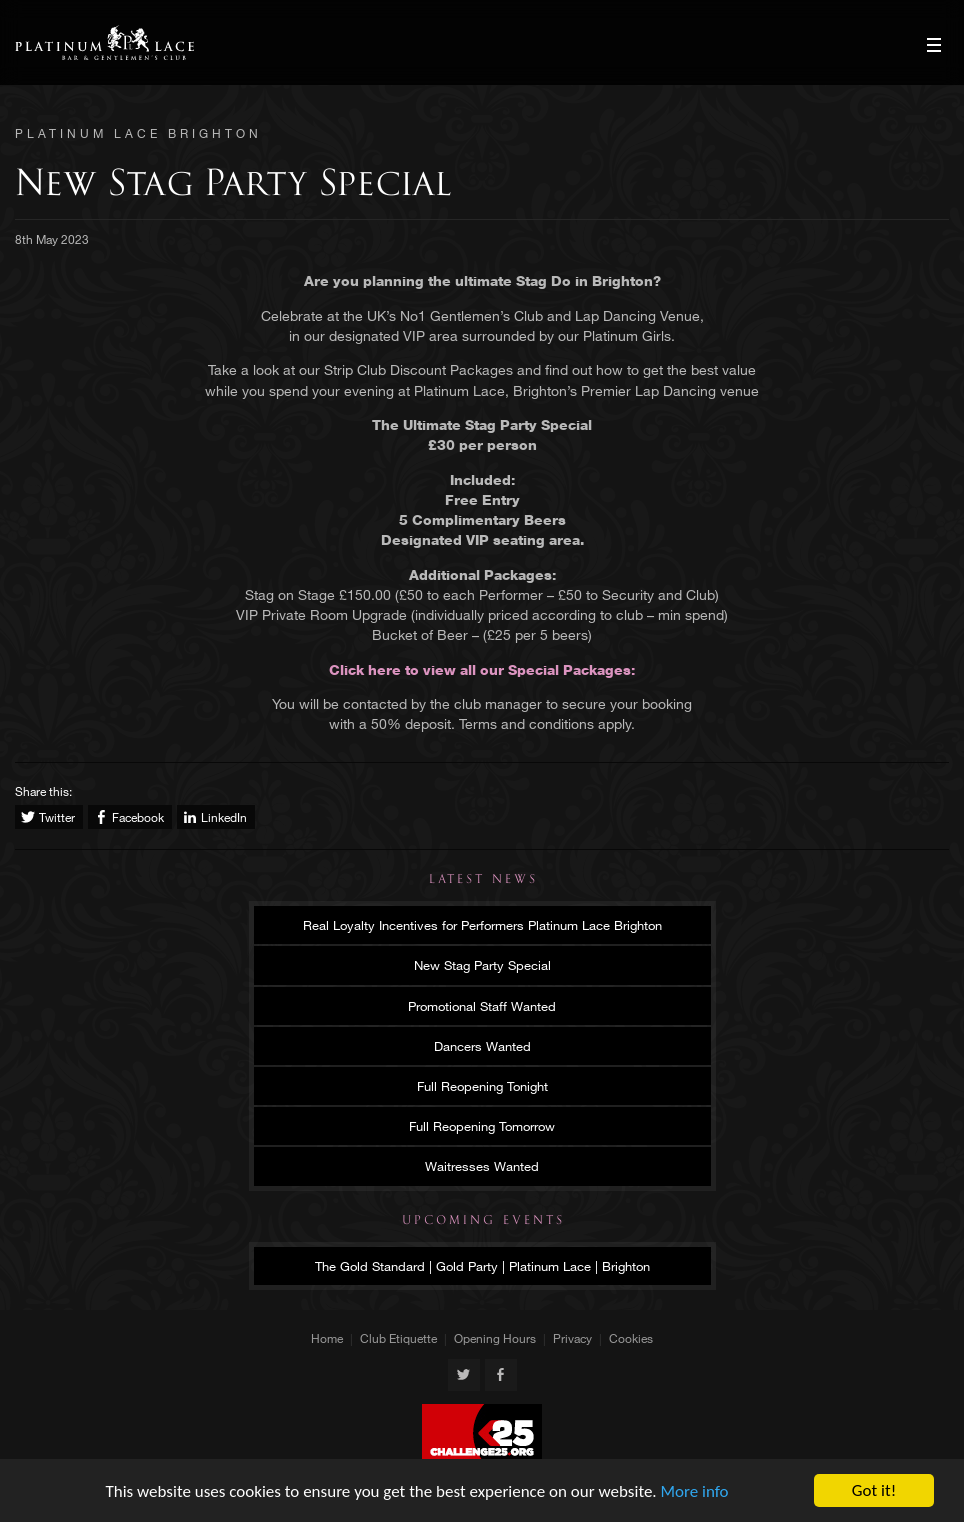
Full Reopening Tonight (482, 1086)
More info (695, 1491)
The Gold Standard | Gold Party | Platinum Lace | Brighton (482, 1266)
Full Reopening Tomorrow (482, 1126)
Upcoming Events (483, 1220)
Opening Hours (495, 1338)
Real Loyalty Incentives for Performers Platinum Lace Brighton (482, 925)
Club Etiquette (398, 1338)
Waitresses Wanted (482, 1166)
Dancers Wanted (482, 1046)
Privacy (572, 1338)
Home (327, 1338)
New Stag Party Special (482, 965)
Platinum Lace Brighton (104, 42)
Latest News (483, 879)
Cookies (631, 1338)
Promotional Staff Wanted (482, 1006)
